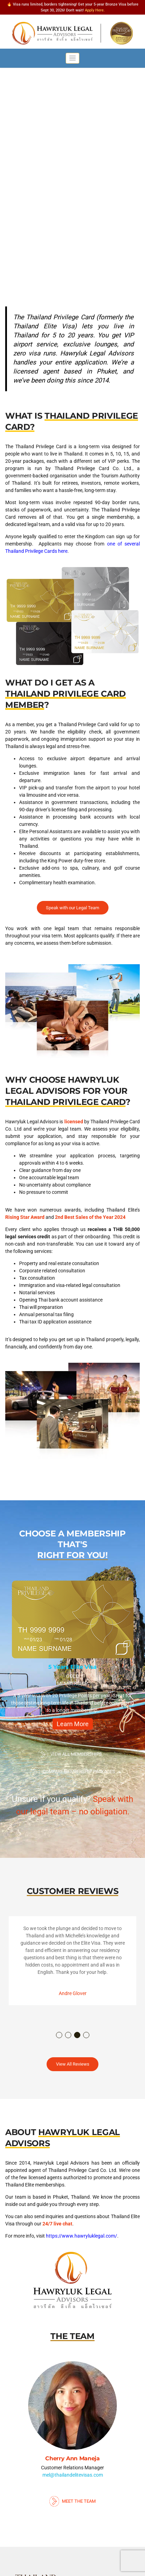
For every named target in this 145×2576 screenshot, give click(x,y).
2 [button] (68, 2035)
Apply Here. (95, 10)
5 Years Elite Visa (72, 1666)
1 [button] (59, 2035)
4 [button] (86, 2035)
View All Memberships (70, 1754)
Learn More (73, 1724)
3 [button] (77, 2035)
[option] (72, 1658)
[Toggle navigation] (72, 58)
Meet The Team (72, 2501)
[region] (72, 166)
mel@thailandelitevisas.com (72, 2475)
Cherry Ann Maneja (72, 2458)
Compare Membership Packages (72, 1772)
